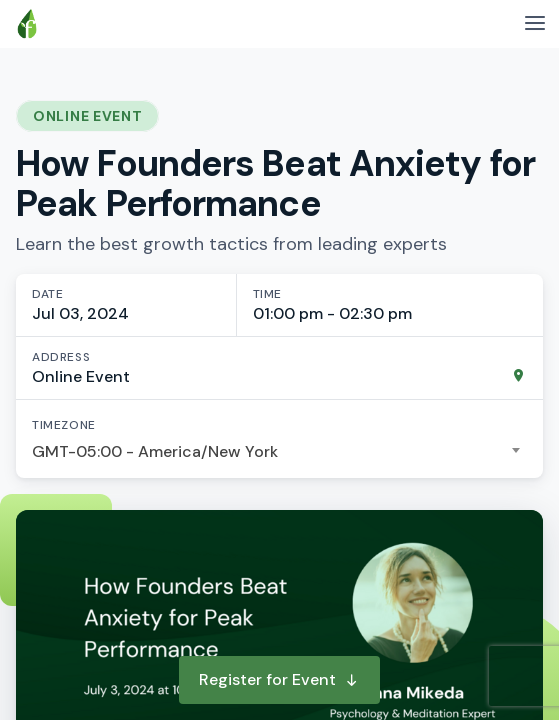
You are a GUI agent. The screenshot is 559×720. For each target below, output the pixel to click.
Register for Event (279, 679)
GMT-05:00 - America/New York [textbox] (155, 451)
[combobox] (279, 452)
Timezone (64, 425)
